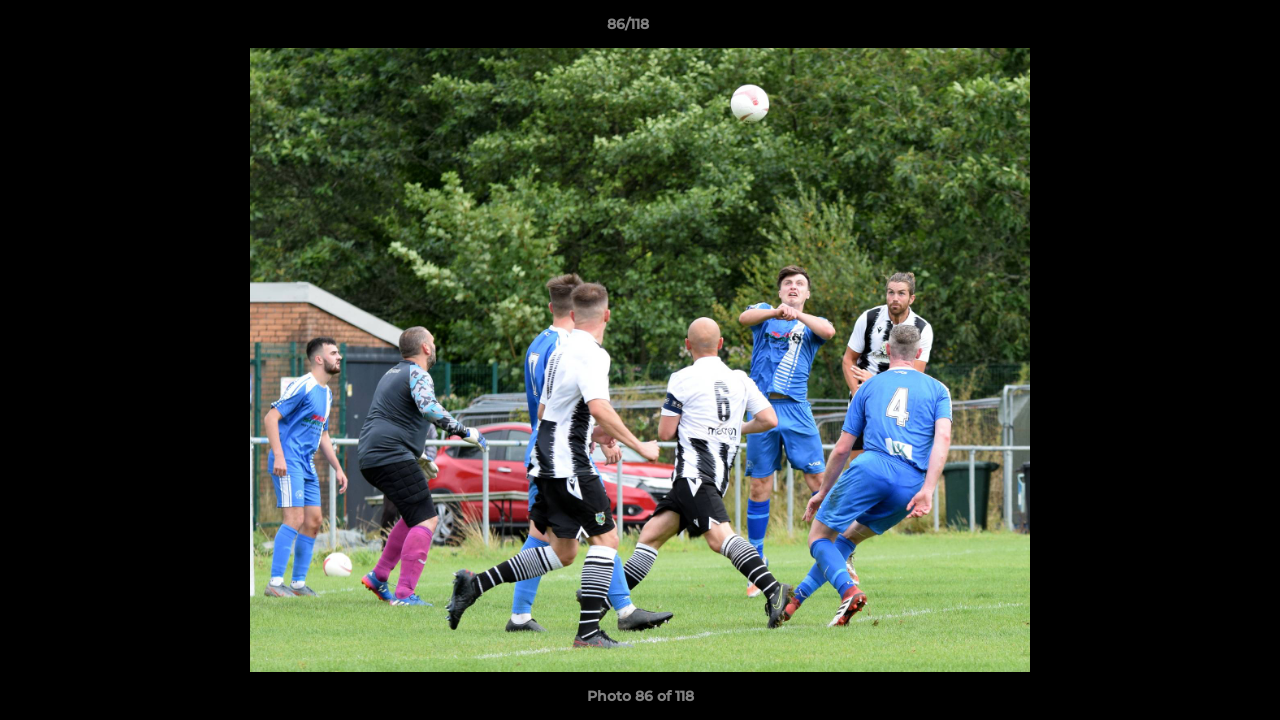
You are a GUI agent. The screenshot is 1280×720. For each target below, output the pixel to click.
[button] (1196, 29)
